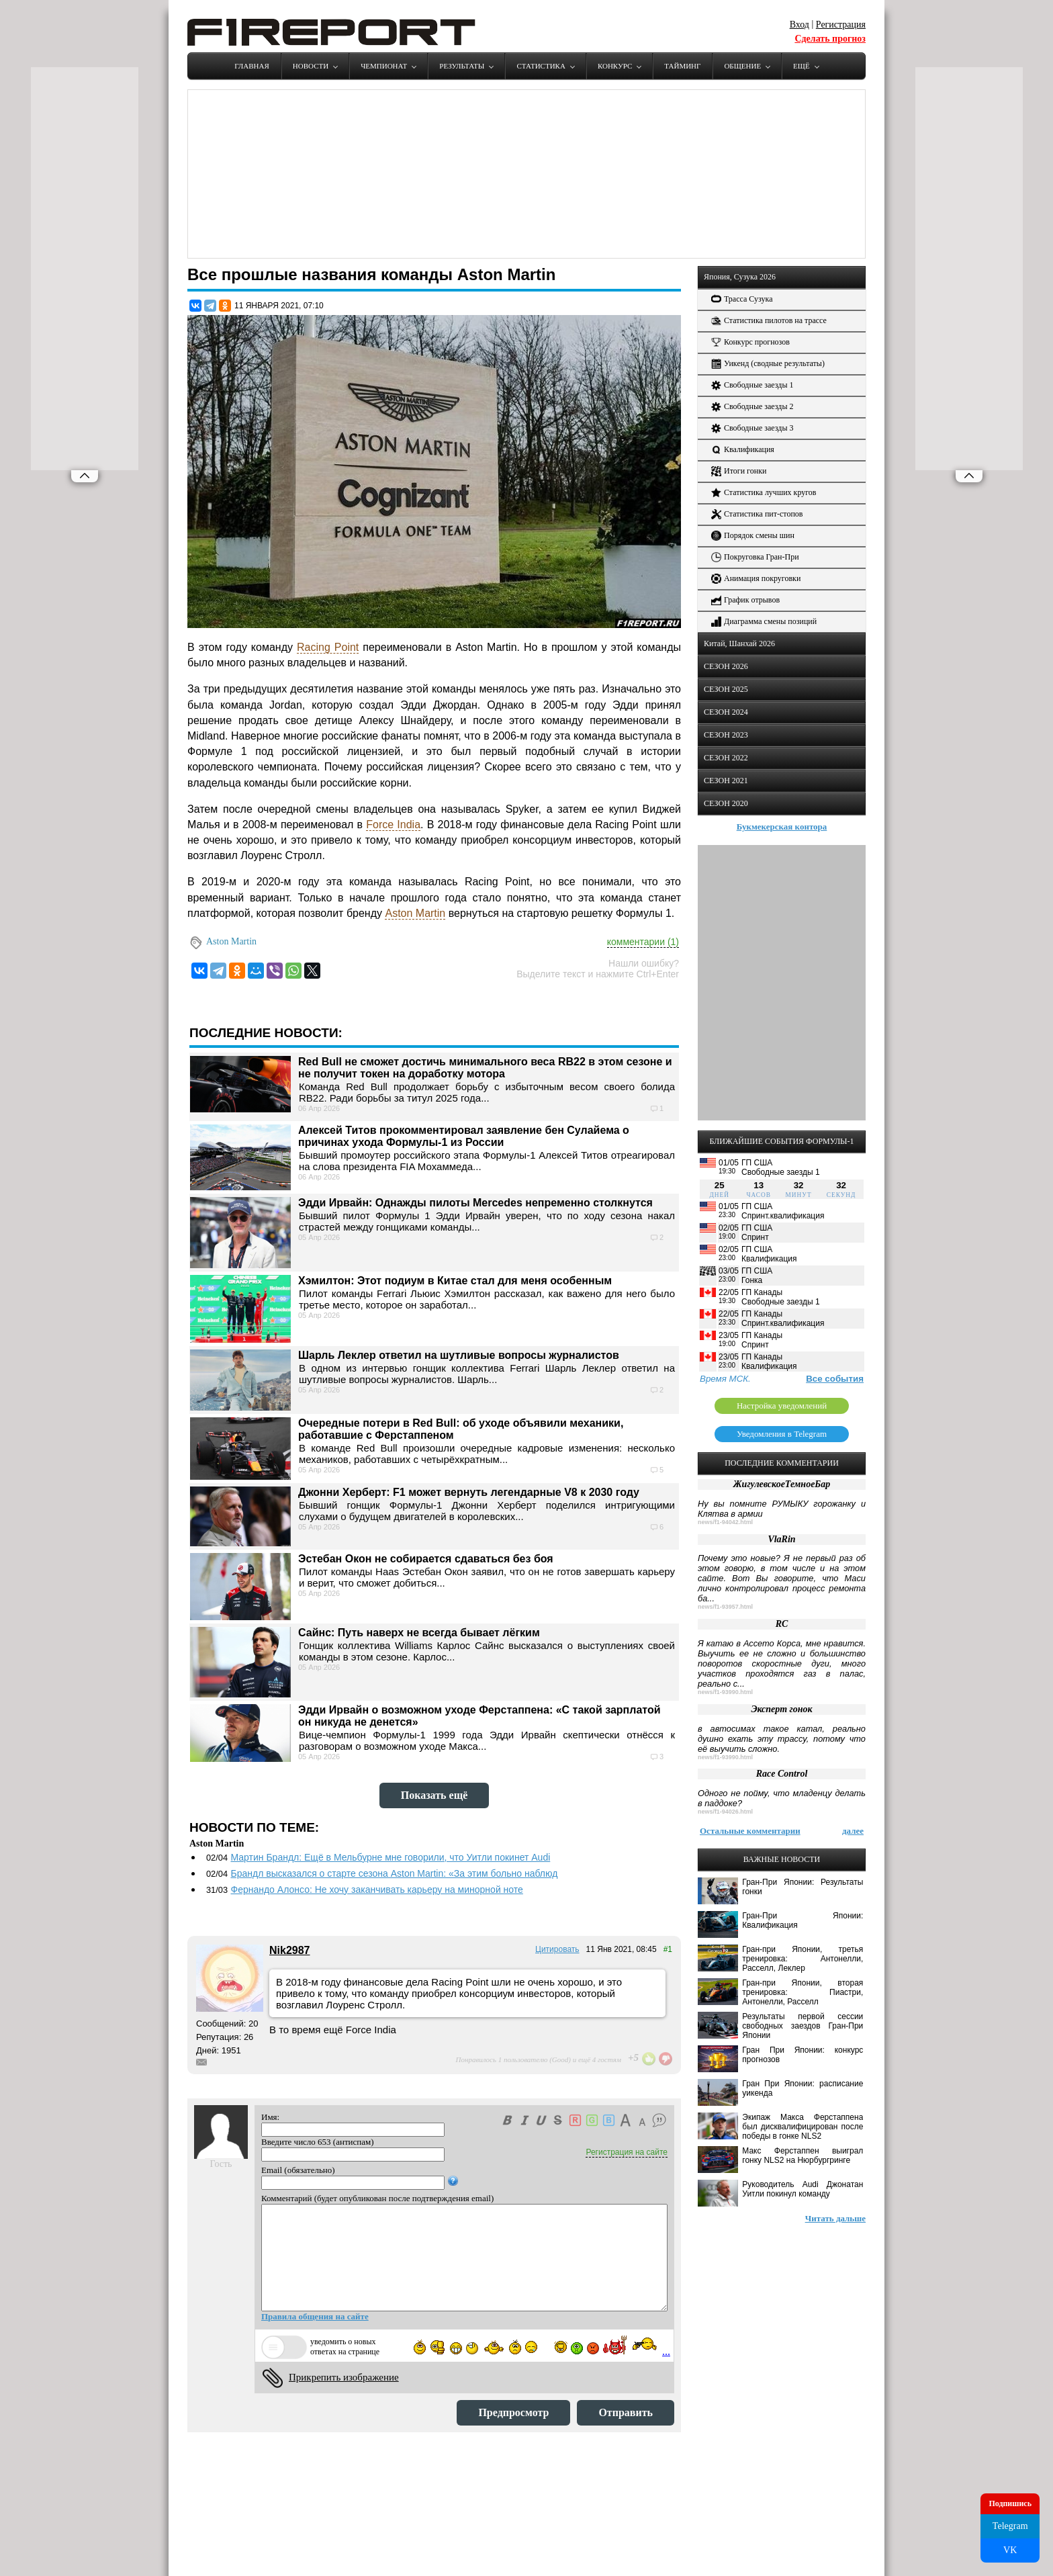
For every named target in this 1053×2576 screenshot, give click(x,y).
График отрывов (745, 600)
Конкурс (615, 66)
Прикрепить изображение (344, 2377)
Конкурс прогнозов (750, 342)
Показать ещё (434, 1795)
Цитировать (557, 1949)
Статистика (540, 66)
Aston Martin (415, 913)
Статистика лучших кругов (764, 493)
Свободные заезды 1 (752, 385)
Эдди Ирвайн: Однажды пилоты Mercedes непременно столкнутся (475, 1202)
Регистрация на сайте (627, 2152)
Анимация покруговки (755, 579)
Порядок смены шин (752, 536)
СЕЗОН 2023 (726, 735)
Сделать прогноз (830, 39)
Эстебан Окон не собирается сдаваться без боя (425, 1558)
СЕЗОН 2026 (726, 666)
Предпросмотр (513, 2412)
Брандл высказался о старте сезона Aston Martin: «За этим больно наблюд (393, 1873)
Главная (251, 66)
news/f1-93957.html (725, 1606)
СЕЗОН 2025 (726, 689)
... (666, 2351)
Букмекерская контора (782, 826)
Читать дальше (835, 2218)
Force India (393, 824)
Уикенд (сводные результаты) (768, 364)
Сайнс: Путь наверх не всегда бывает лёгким (419, 1632)
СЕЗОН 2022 (726, 757)
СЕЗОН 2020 (726, 803)
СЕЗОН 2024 (726, 712)
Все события (835, 1379)
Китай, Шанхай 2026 (739, 643)
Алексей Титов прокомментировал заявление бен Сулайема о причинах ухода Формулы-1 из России (463, 1136)
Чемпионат (384, 66)
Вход (799, 24)
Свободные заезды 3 (752, 428)
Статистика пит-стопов (757, 514)
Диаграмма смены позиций (764, 622)
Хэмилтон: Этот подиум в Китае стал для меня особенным (455, 1280)
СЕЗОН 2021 (726, 780)
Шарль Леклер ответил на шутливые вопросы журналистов (458, 1355)
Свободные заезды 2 (752, 407)
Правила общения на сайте (315, 2316)
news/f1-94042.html (725, 1522)
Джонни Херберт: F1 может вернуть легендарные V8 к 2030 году (468, 1492)
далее (853, 1831)
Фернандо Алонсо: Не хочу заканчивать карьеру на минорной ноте (376, 1889)
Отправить (625, 2412)
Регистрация (841, 24)
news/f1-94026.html (725, 1811)
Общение (742, 66)
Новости (310, 66)
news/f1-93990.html (725, 1692)
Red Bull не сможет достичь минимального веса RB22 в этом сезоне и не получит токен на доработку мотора (485, 1067)
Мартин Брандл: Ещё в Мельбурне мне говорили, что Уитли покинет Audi (390, 1857)
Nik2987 (289, 1950)
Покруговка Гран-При (755, 557)
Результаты (461, 66)
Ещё (801, 66)
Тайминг (682, 66)
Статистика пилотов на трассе (769, 321)
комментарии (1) (643, 941)
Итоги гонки (738, 471)
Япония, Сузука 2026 (740, 276)
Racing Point (328, 647)
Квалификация (742, 450)
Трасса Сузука (742, 299)
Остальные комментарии (750, 1831)
